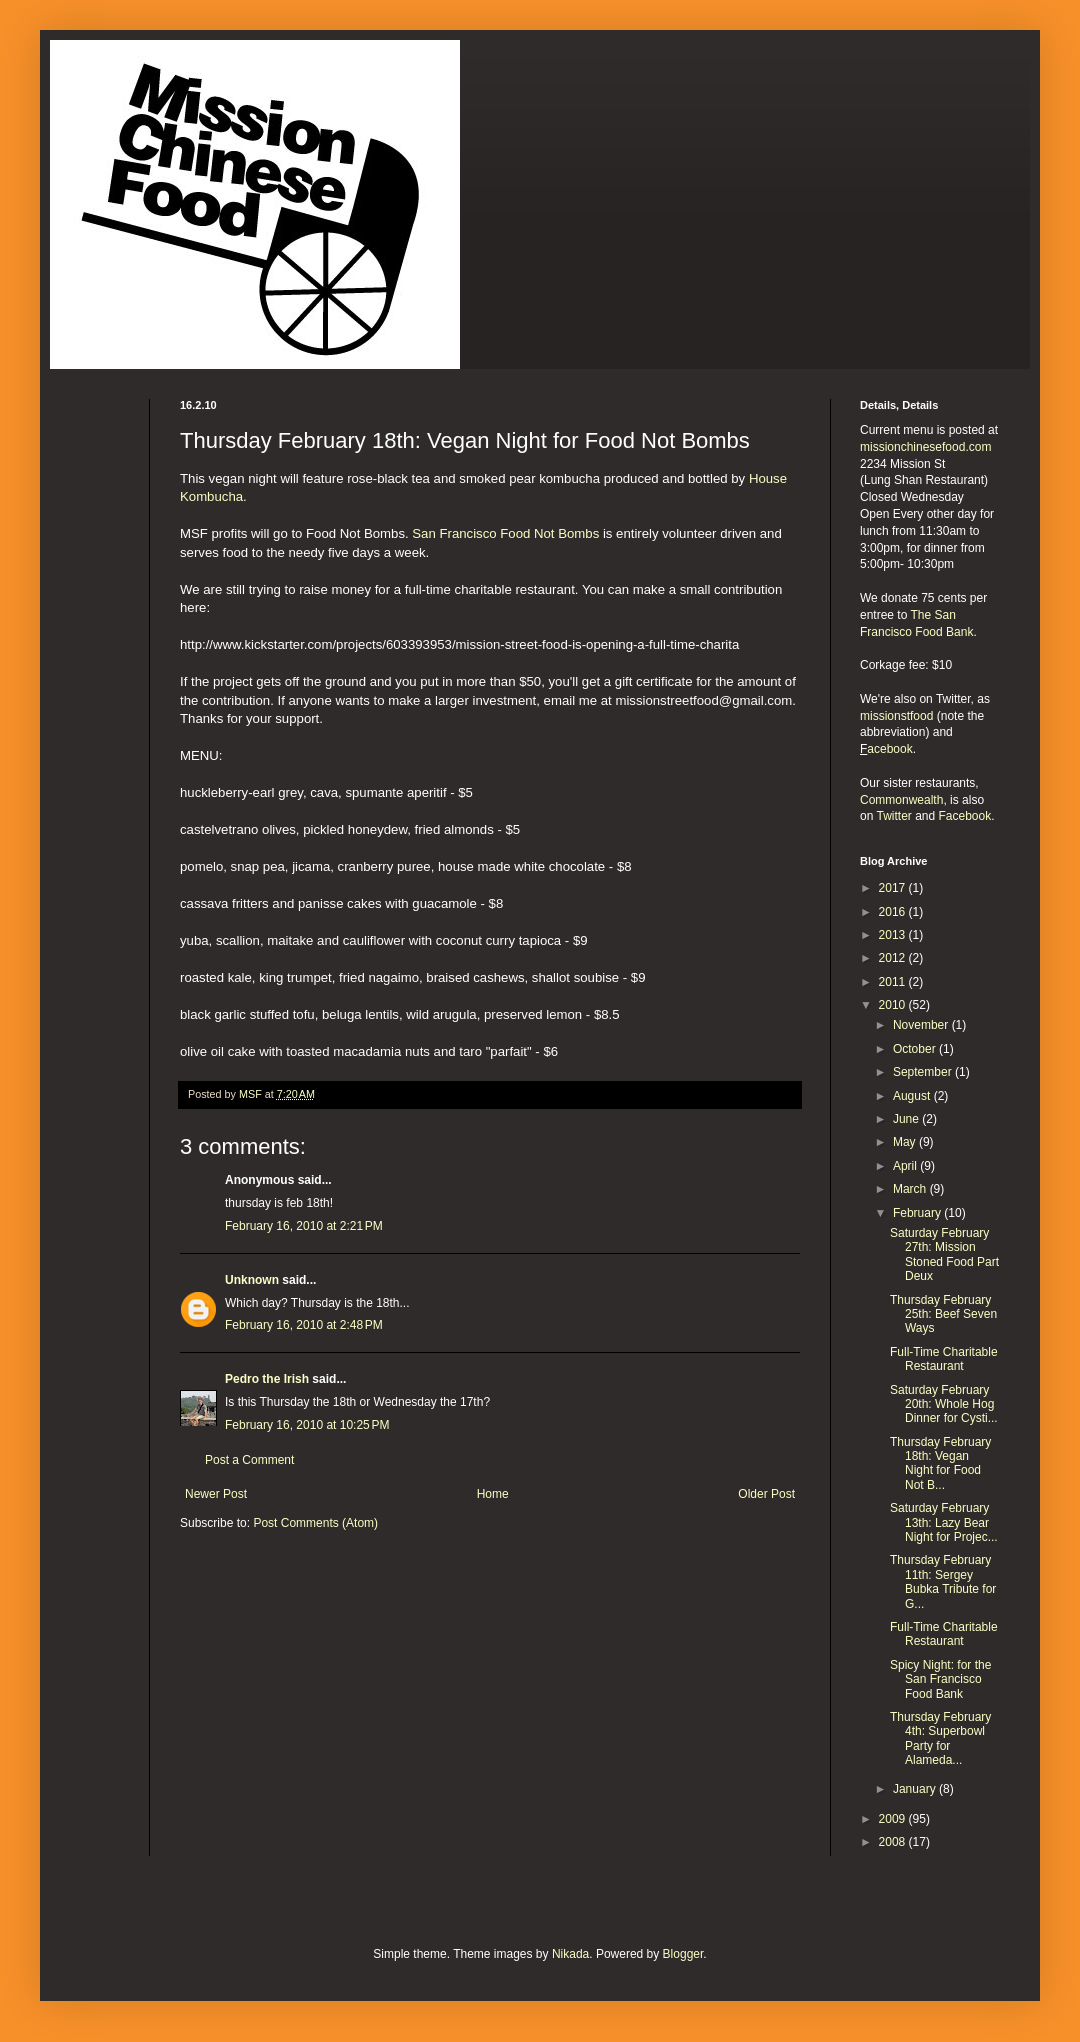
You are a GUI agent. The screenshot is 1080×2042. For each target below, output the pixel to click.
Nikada (570, 1954)
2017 (894, 888)
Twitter (893, 816)
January (916, 1789)
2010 (894, 1005)
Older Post (766, 1494)
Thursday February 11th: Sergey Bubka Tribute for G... (943, 1581)
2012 (894, 958)
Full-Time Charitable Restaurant (944, 1359)
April (906, 1166)
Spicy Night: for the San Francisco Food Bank (940, 1679)
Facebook (965, 816)
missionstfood (896, 716)
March (911, 1189)
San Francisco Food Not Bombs (505, 533)
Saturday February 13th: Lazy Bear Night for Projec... (944, 1522)
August (913, 1096)
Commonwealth (901, 800)
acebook (889, 749)
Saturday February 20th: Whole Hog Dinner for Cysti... (944, 1404)
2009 (894, 1819)
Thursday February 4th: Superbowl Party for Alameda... (940, 1738)
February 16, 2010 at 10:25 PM (307, 1425)
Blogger (683, 1954)
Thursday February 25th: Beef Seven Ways (943, 1314)
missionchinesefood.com (925, 447)
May (906, 1142)
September (924, 1072)
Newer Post (216, 1494)
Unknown (252, 1280)
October (916, 1049)
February (918, 1213)
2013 (894, 935)
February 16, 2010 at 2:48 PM (304, 1325)
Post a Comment (249, 1460)
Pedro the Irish (267, 1379)
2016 (894, 912)
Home (493, 1494)
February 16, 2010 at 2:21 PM (304, 1226)
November (922, 1025)
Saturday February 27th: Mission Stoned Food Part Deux (944, 1254)
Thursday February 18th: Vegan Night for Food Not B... (940, 1463)
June (907, 1119)
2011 (894, 982)
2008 (894, 1842)
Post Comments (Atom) (315, 1523)
